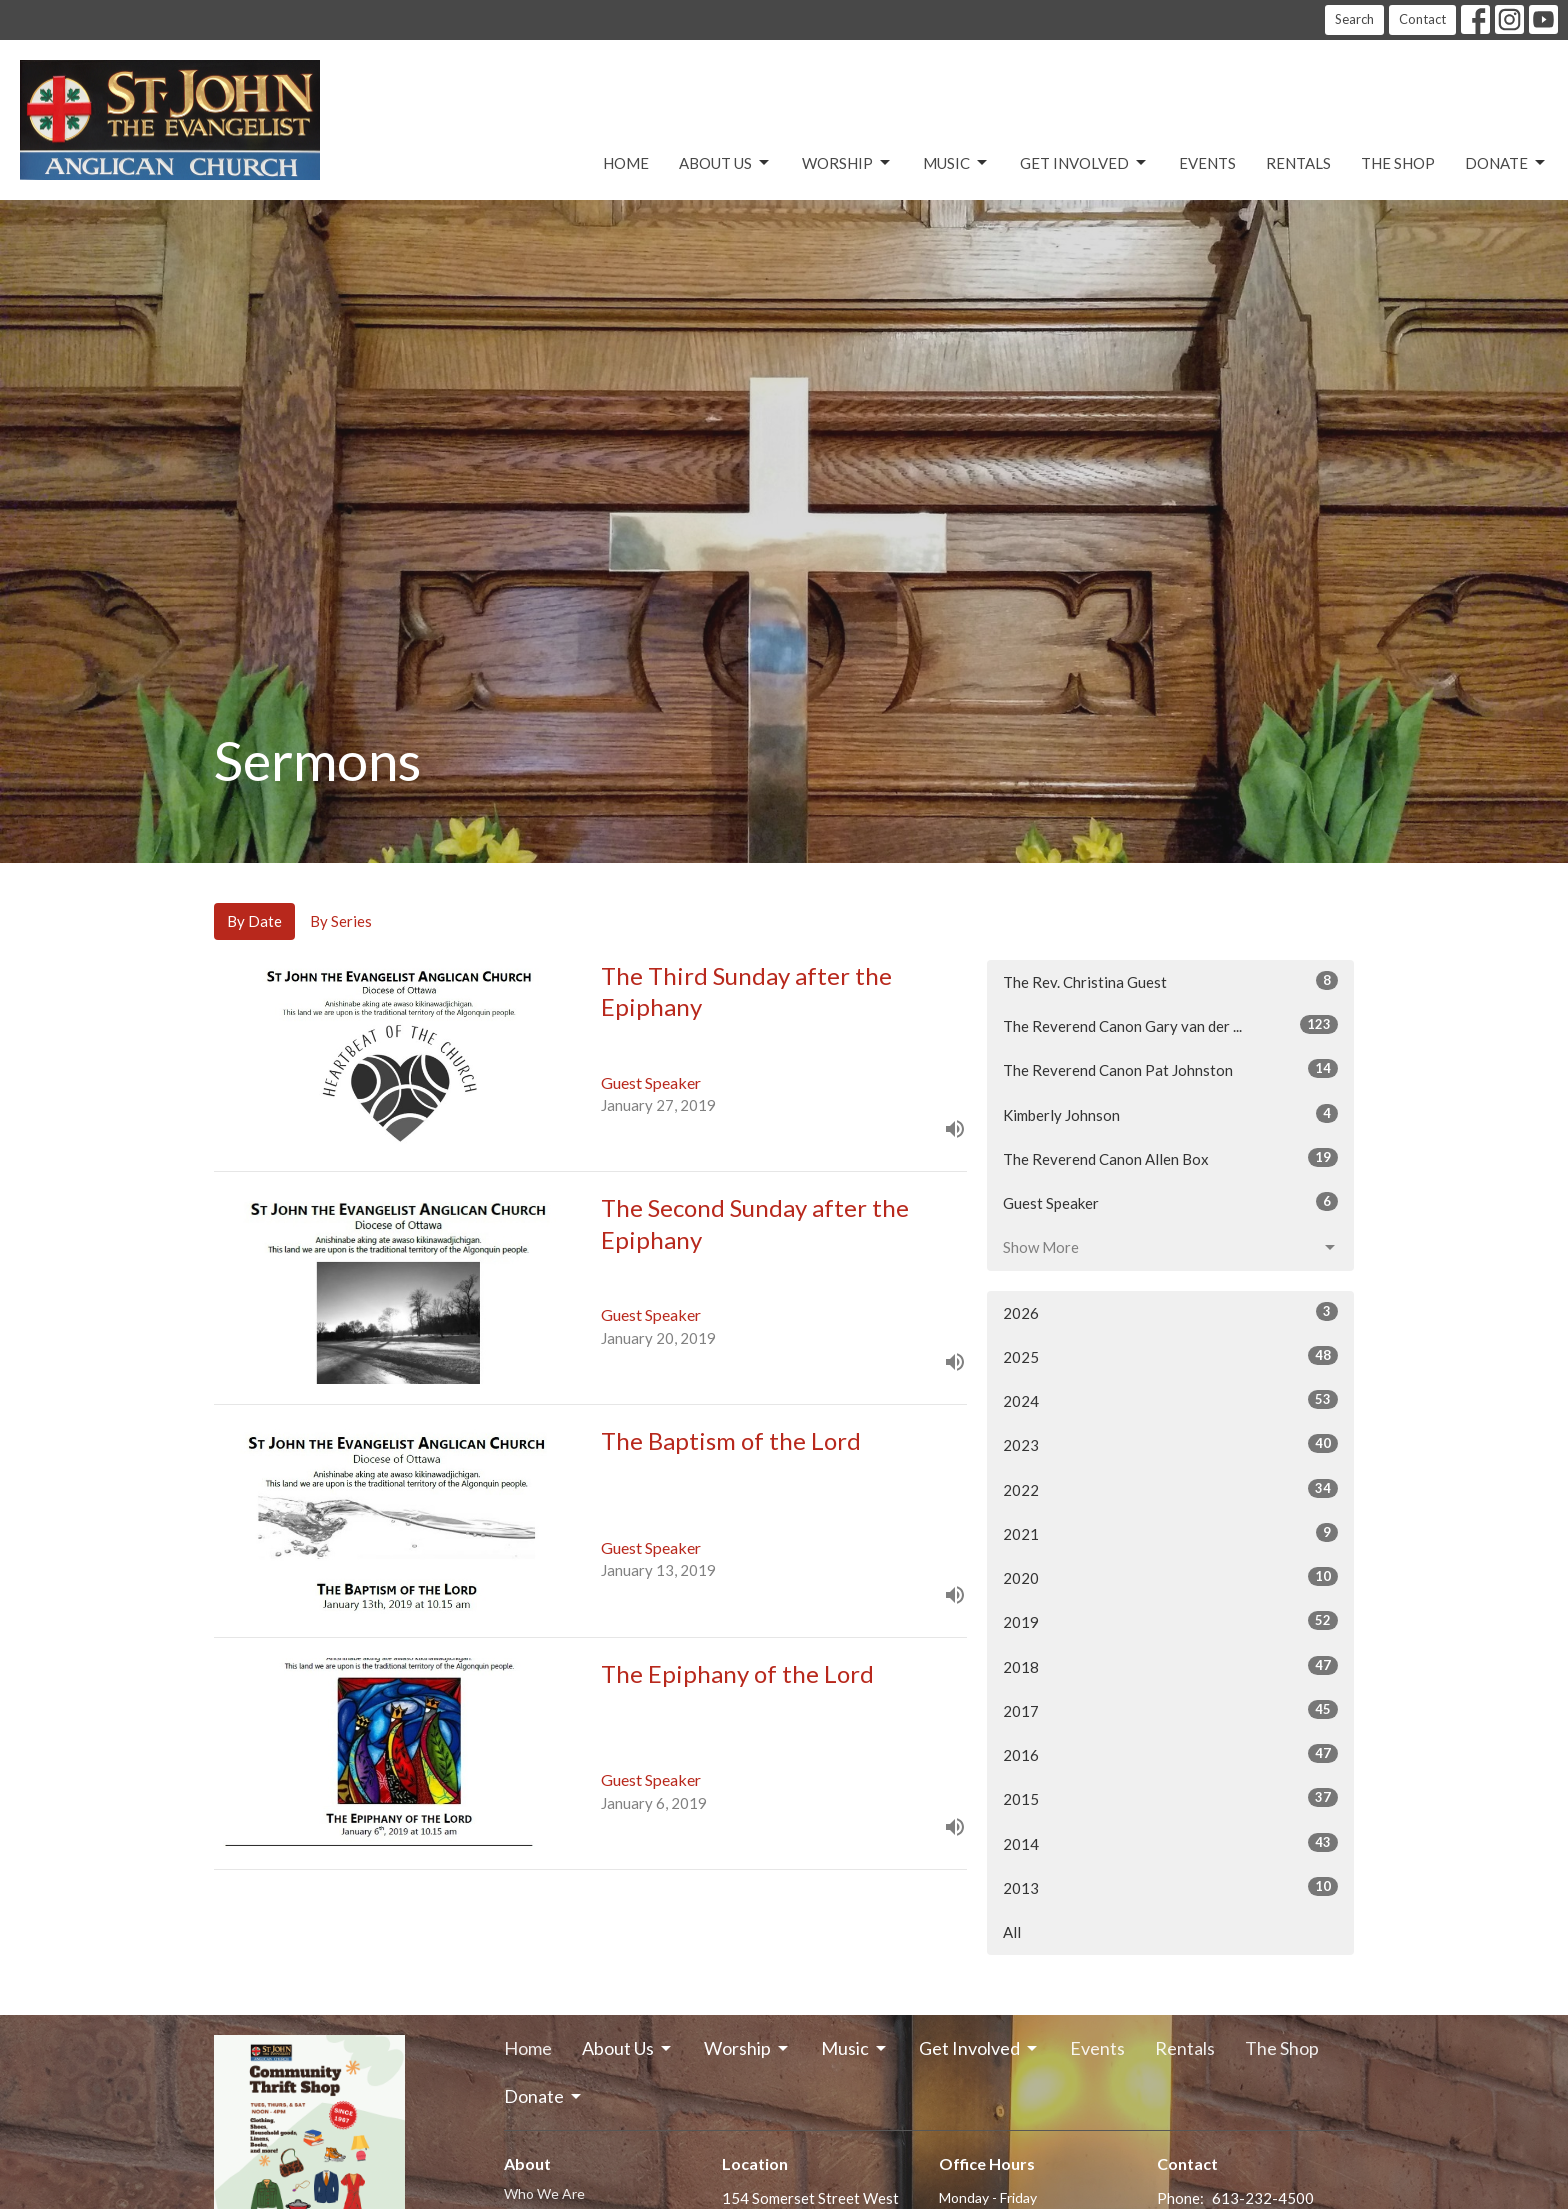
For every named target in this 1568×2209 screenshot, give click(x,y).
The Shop (1398, 163)
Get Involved (1084, 163)
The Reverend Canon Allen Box (1170, 1158)
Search (1354, 19)
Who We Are (544, 2193)
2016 (1170, 1754)
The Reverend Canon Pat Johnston (1170, 1069)
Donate (1506, 163)
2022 (1170, 1489)
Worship (847, 163)
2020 (1170, 1577)
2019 (1170, 1621)
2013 (1170, 1887)
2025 (1170, 1356)
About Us (725, 163)
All (1012, 1932)
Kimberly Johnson (1170, 1114)
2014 (1170, 1843)
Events (1207, 163)
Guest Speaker (1170, 1202)
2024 (1170, 1400)
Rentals (1298, 163)
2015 (1170, 1798)
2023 (1170, 1444)
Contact (1422, 19)
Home (626, 163)
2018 (1170, 1666)
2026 (1170, 1312)
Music (956, 163)
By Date (254, 921)
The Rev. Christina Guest (1170, 981)
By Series (341, 921)
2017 (1170, 1710)
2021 (1170, 1533)
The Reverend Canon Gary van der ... (1170, 1025)
